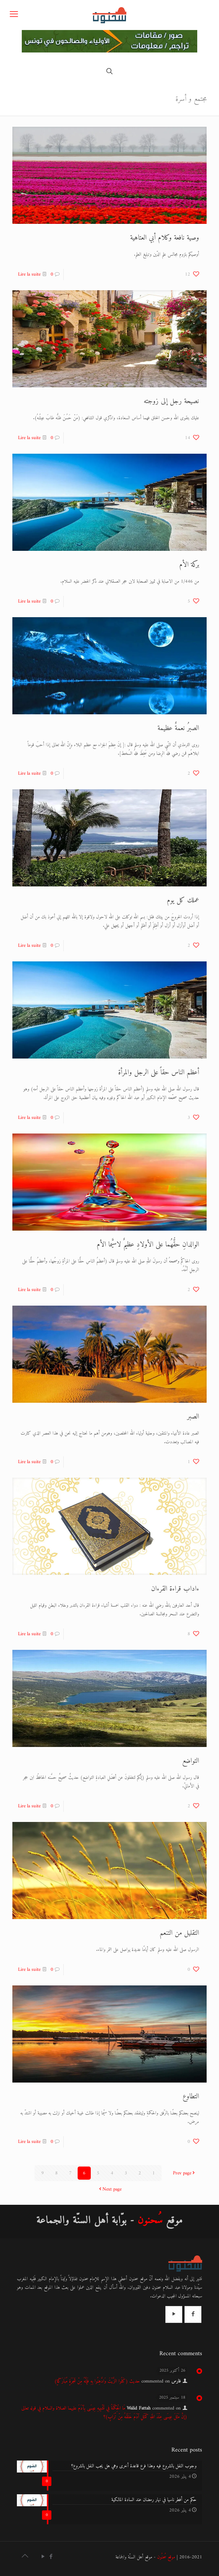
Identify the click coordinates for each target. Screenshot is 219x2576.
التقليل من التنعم (179, 1933)
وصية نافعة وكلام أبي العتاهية (164, 238)
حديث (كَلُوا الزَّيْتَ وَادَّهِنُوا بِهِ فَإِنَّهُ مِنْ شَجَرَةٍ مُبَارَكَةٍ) (97, 2381)
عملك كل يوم (183, 900)
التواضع (190, 1761)
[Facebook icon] (51, 2557)
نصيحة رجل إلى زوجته (171, 401)
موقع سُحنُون (166, 2557)
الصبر (193, 1417)
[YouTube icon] (43, 2557)
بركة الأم (189, 565)
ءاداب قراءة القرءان (175, 1589)
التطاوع (191, 2096)
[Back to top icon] (25, 2557)
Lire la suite (29, 274)
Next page (110, 2189)
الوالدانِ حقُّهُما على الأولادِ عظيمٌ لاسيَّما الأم (148, 1245)
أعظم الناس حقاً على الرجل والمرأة (158, 1072)
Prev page (184, 2173)
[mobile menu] (14, 15)
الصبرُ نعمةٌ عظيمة (178, 728)
